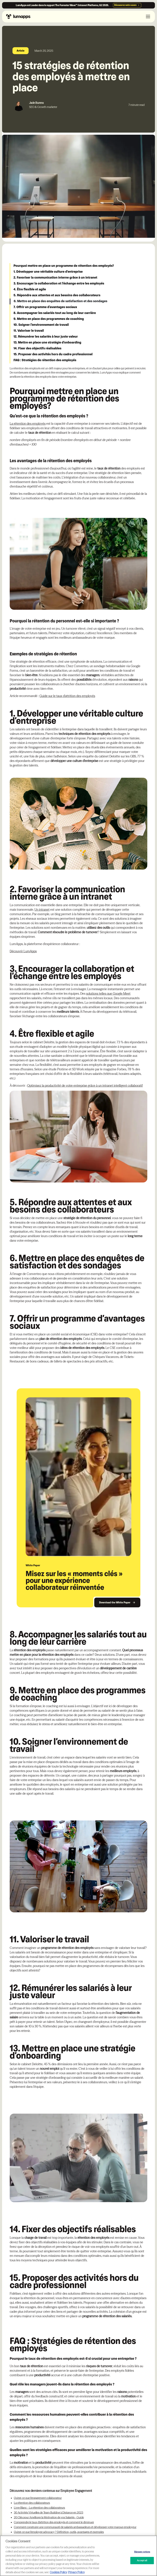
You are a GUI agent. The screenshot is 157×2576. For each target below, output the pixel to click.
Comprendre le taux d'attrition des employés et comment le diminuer (54, 2522)
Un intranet (42, 910)
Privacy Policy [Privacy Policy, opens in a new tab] (76, 2572)
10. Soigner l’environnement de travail (41, 324)
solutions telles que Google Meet (108, 994)
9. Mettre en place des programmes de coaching (49, 318)
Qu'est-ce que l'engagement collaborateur (38, 2498)
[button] (147, 16)
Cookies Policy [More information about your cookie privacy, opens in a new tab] (58, 2572)
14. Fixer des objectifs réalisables (37, 348)
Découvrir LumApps (23, 951)
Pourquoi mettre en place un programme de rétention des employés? (64, 265)
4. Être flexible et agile (30, 289)
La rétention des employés (28, 424)
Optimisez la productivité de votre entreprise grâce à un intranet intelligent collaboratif (85, 1086)
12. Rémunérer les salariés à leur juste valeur (46, 336)
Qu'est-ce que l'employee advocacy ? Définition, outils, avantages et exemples (59, 2532)
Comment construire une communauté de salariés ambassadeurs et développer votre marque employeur (75, 2527)
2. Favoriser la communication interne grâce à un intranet (55, 277)
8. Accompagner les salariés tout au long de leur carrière (55, 313)
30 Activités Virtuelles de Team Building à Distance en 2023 (48, 2512)
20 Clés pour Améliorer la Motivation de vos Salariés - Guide (49, 2517)
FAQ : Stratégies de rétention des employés (45, 360)
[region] (78, 2556)
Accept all (142, 2560)
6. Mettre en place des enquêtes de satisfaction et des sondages (60, 301)
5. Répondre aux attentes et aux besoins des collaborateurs (57, 295)
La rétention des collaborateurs (32, 2502)
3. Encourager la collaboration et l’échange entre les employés (59, 283)
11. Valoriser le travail (29, 330)
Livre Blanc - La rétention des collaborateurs (39, 2507)
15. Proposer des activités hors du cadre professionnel (53, 354)
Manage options (142, 2551)
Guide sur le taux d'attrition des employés (67, 696)
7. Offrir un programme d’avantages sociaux (45, 307)
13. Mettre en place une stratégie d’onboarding (47, 342)
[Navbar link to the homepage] (18, 16)
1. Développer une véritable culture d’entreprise (48, 271)
